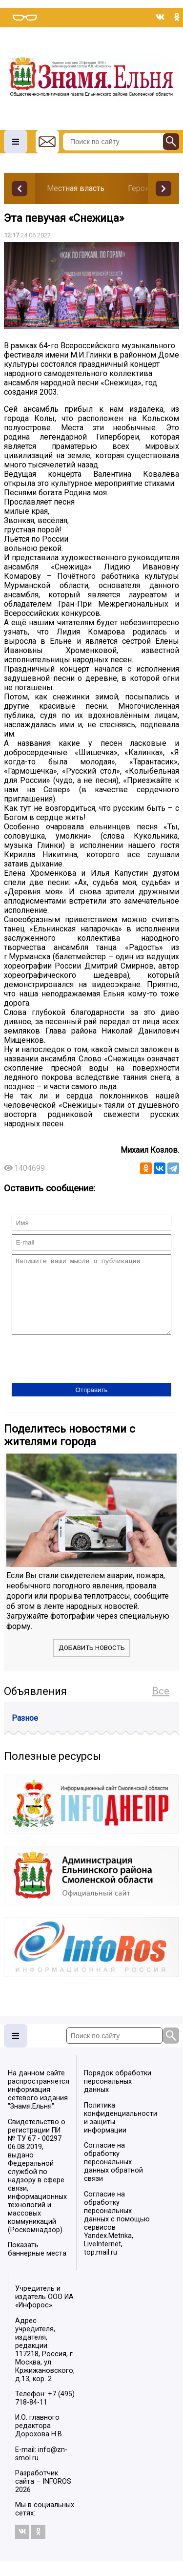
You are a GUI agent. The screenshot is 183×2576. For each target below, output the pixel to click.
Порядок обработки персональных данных (117, 2096)
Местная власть (75, 188)
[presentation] (86, 1374)
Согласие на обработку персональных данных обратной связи (113, 2176)
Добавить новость (92, 1662)
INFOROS (56, 2496)
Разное (25, 1732)
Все (160, 1705)
